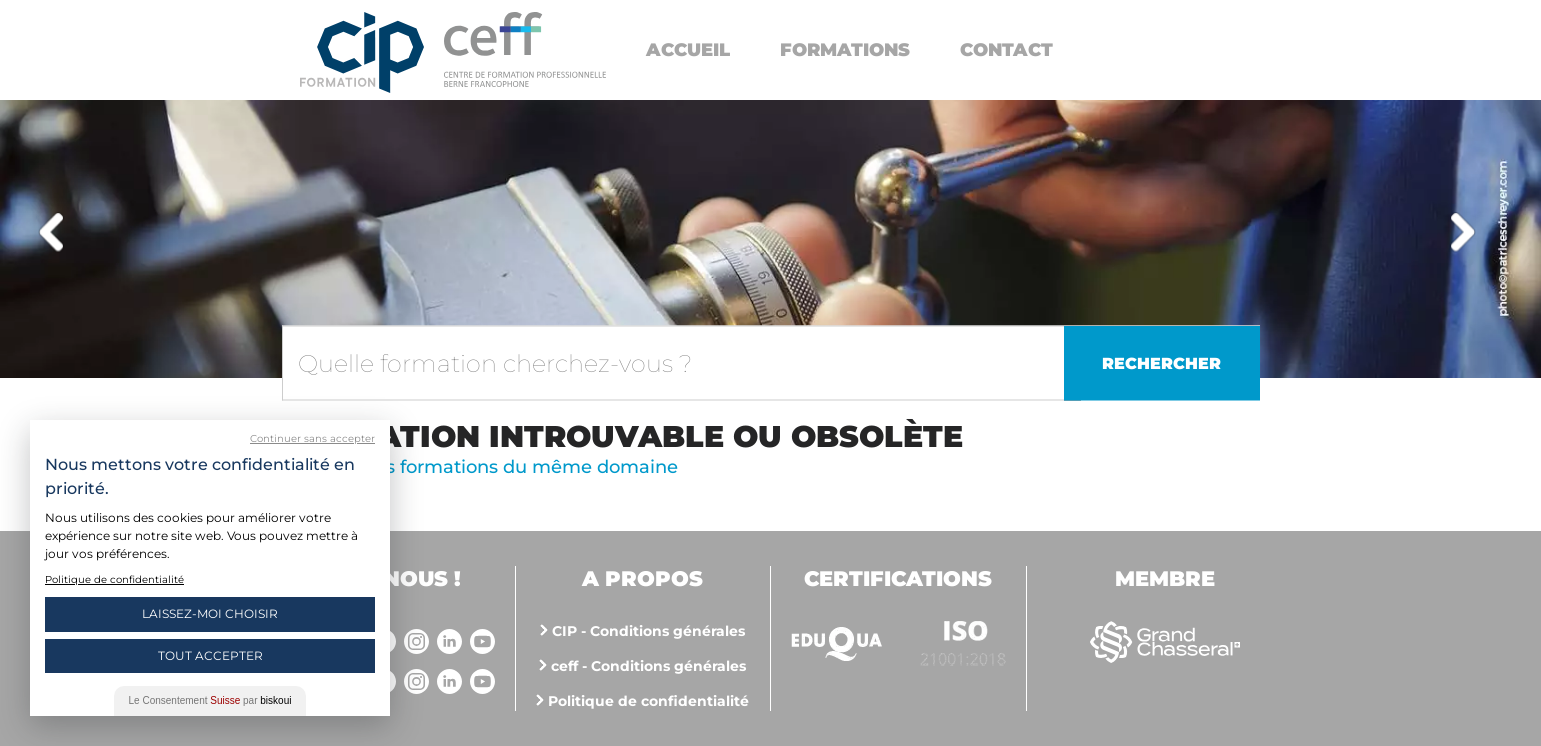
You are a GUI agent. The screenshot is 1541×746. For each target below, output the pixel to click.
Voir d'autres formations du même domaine (480, 467)
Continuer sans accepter (312, 438)
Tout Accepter (210, 655)
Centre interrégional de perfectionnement (362, 52)
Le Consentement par (210, 700)
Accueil (688, 50)
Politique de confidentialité (648, 701)
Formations (845, 50)
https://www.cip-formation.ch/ (525, 49)
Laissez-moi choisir (210, 613)
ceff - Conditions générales (648, 666)
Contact (1006, 50)
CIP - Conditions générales (648, 631)
